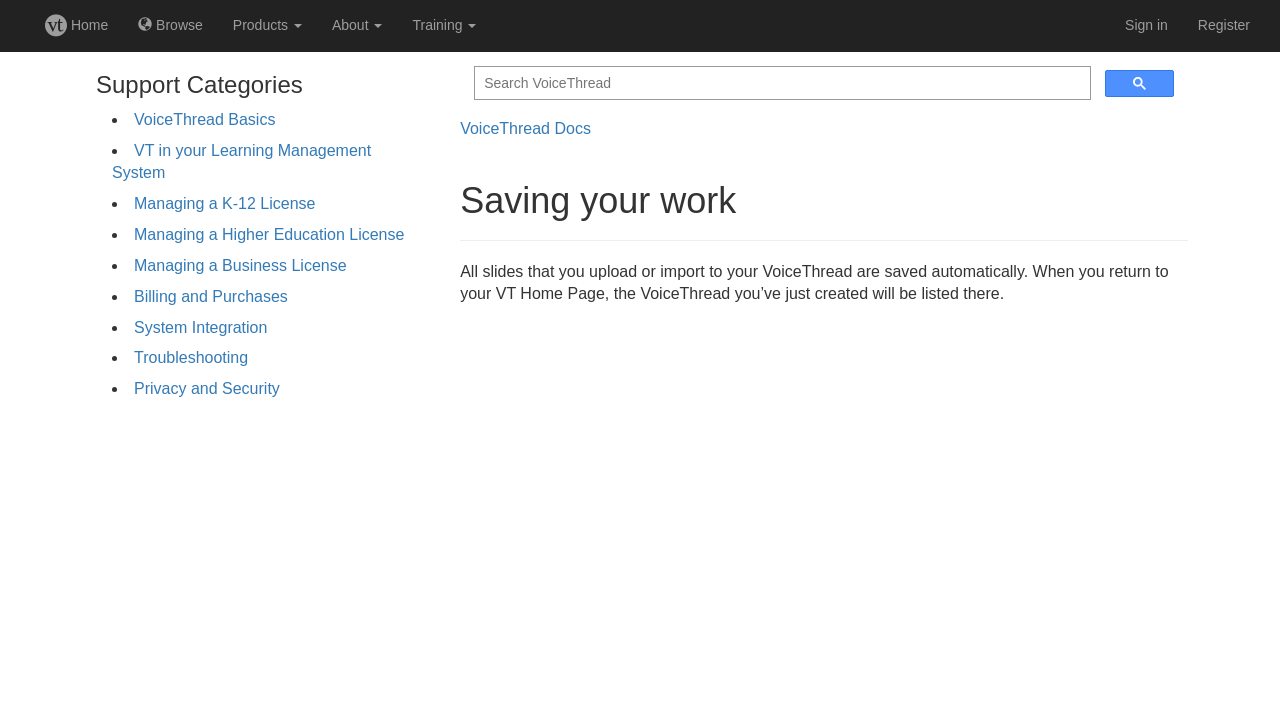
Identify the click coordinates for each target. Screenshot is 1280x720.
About (357, 25)
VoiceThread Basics (204, 119)
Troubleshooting (191, 357)
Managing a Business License (240, 265)
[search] (780, 83)
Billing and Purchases (211, 296)
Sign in (1146, 25)
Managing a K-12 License (224, 203)
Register (1224, 25)
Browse (170, 25)
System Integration (200, 327)
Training (444, 25)
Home (76, 25)
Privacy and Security (207, 388)
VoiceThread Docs (525, 128)
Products (267, 25)
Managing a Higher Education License (269, 234)
